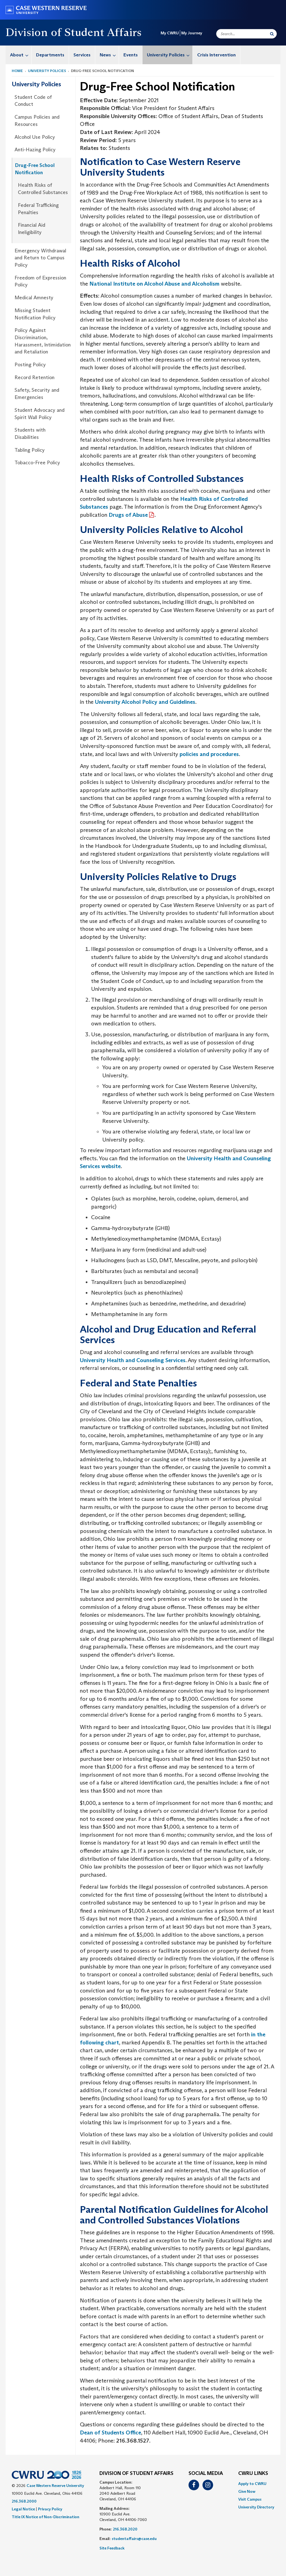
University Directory (256, 2507)
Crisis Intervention (216, 55)
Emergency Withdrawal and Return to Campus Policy (40, 258)
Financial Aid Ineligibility (31, 228)
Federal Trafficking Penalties (38, 209)
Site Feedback (112, 2548)
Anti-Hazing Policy (35, 150)
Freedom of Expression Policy (40, 281)
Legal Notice (23, 2509)
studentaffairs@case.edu (134, 2538)
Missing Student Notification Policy (35, 314)
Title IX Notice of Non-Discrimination (45, 2516)
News (109, 55)
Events (130, 55)
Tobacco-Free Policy (37, 463)
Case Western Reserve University (55, 2485)
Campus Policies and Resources (37, 120)
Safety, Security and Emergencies (37, 393)
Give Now (246, 2491)
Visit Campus (249, 2499)
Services (81, 55)
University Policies (169, 55)
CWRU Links (253, 2473)
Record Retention (34, 377)
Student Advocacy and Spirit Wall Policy (40, 413)
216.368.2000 (24, 2501)
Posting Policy (30, 365)
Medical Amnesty (34, 298)
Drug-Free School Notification (35, 169)
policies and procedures (209, 754)
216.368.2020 (125, 2529)
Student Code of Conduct (33, 100)
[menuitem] (19, 55)
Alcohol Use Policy (35, 137)
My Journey (191, 32)
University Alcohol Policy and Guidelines (145, 702)
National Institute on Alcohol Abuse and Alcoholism (154, 283)
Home (17, 71)
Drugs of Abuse (128, 514)
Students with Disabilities (30, 433)
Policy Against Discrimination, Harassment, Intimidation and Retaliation (43, 341)
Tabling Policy (30, 450)
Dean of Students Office (110, 2432)
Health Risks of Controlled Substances (43, 188)
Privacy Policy (50, 2509)
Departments (50, 55)
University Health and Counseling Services (132, 1360)
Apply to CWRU (252, 2483)
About (20, 55)
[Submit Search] (272, 34)
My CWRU (170, 32)
